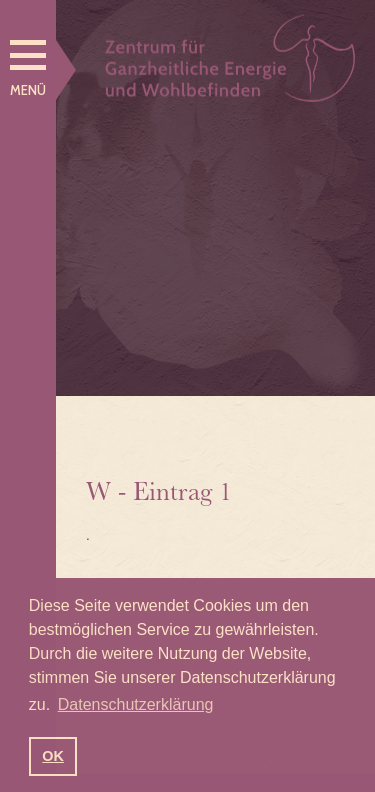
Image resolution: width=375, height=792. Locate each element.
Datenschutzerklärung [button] (136, 704)
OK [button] (53, 756)
